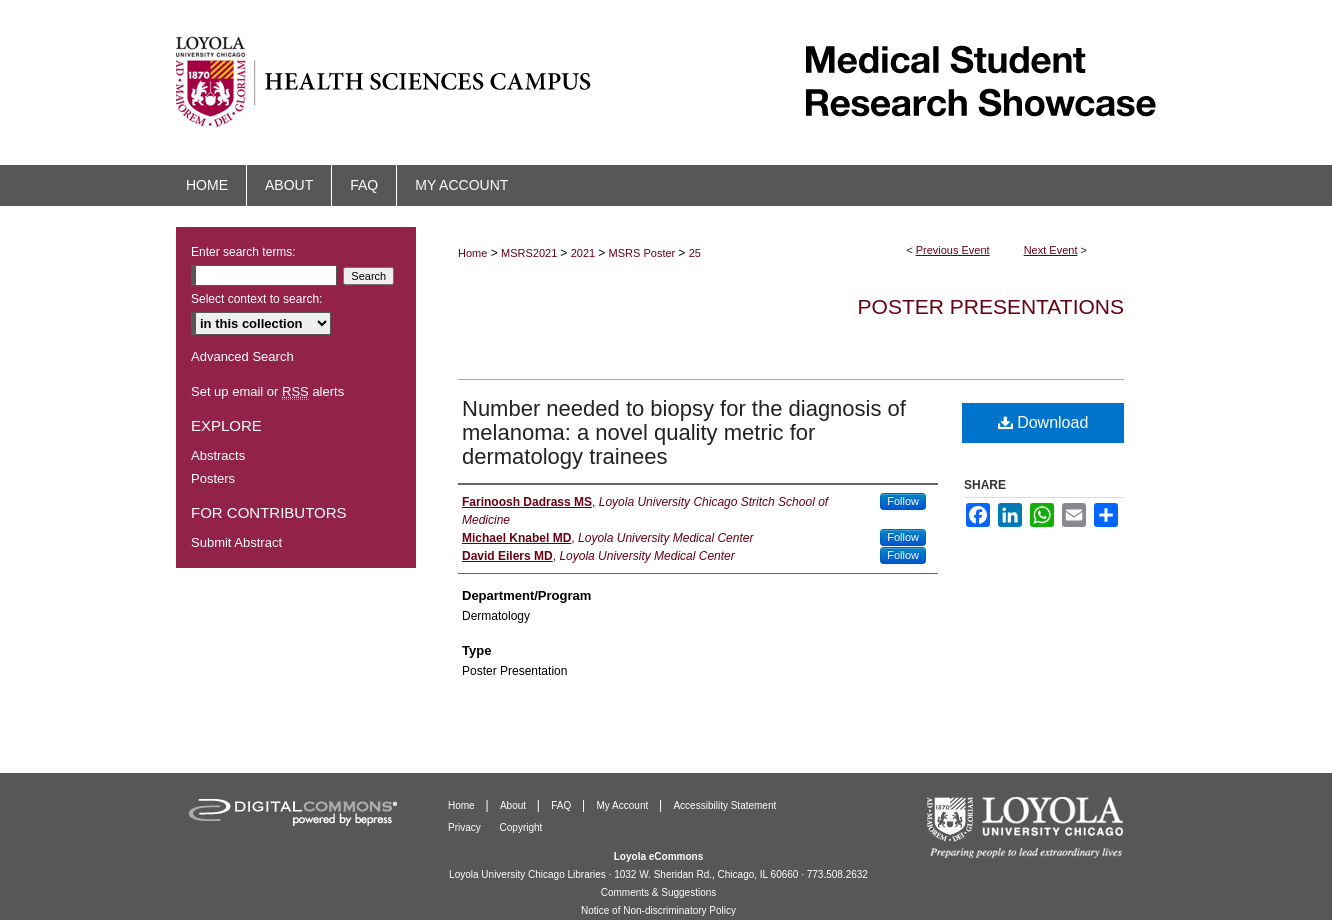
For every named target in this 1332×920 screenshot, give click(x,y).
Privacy (466, 827)
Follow (903, 501)
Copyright (521, 827)
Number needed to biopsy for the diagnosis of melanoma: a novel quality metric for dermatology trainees (684, 432)
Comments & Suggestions (659, 892)
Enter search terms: (243, 252)
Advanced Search (242, 356)
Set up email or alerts (267, 391)
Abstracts (218, 455)
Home (472, 253)
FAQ (562, 805)
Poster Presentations (991, 306)
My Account (624, 805)
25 (695, 253)
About (514, 805)
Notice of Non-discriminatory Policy (658, 910)
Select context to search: (256, 299)
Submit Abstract (236, 542)
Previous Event (953, 250)
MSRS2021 (530, 253)
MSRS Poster (644, 253)
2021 (585, 253)
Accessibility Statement (724, 805)
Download (1043, 422)
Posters (213, 478)
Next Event (1051, 250)
